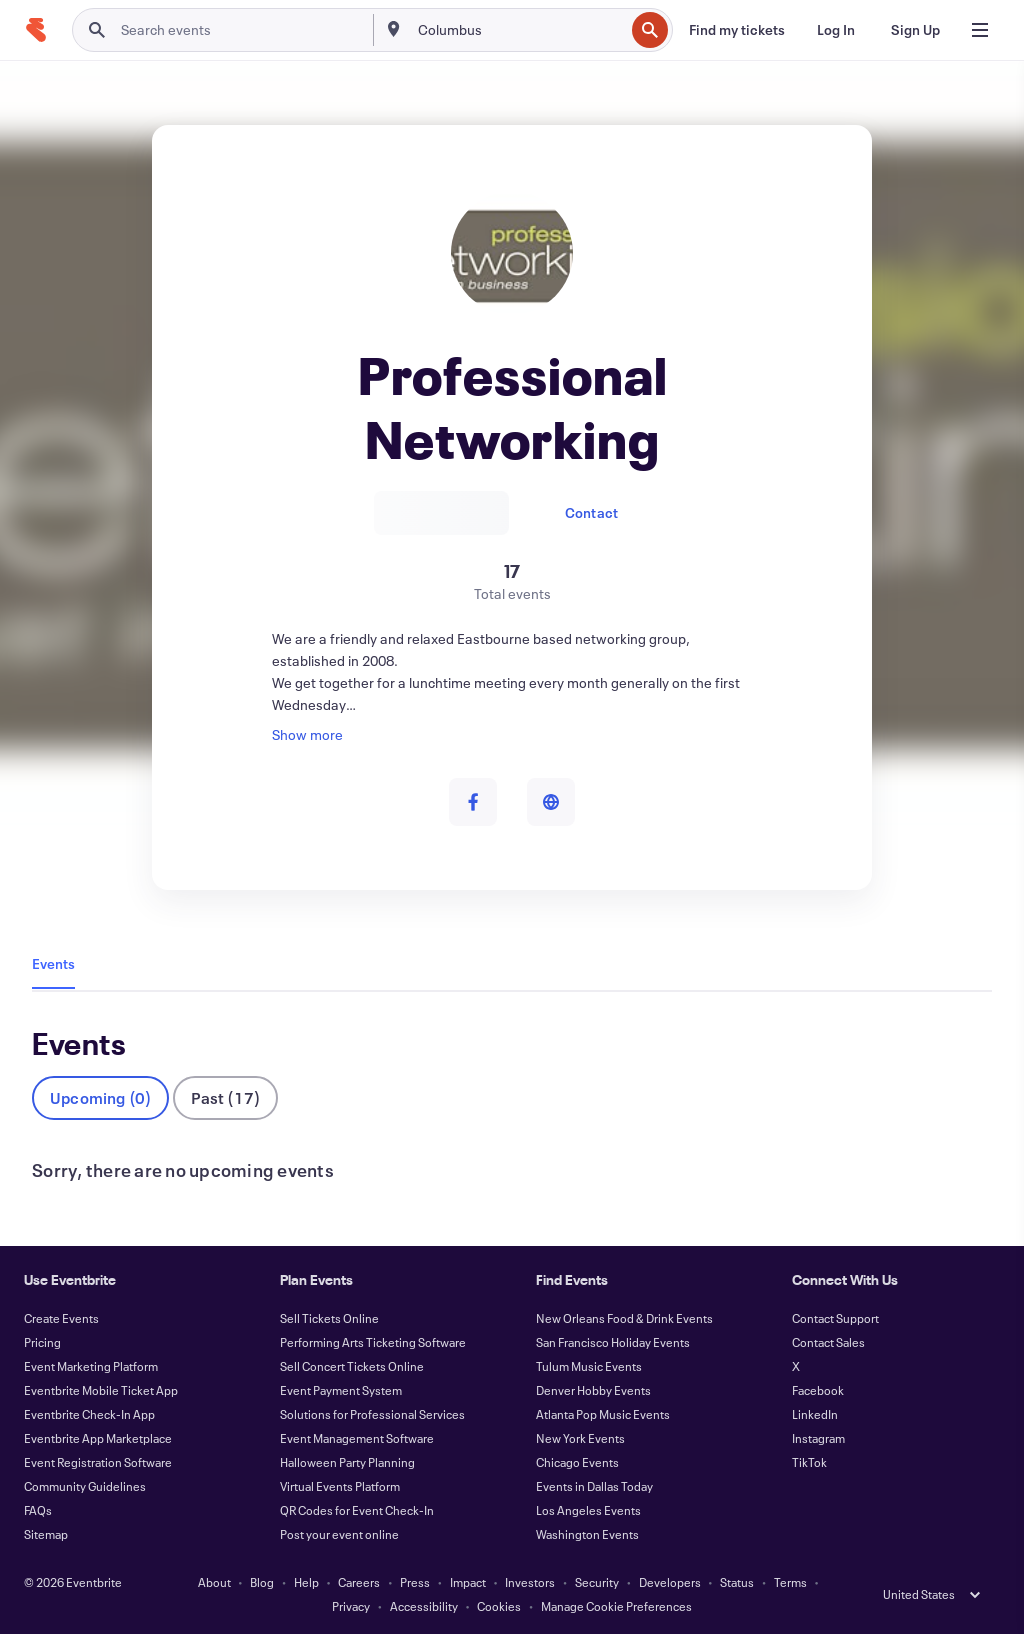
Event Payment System (341, 1390)
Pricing (42, 1342)
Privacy (351, 1606)
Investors (530, 1582)
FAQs (38, 1510)
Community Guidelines (85, 1486)
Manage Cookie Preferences (616, 1606)
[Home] (36, 30)
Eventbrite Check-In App (89, 1414)
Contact (591, 512)
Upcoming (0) (100, 1097)
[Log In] (836, 30)
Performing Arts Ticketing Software (373, 1342)
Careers (359, 1582)
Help (306, 1582)
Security (597, 1582)
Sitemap (46, 1534)
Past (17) (225, 1097)
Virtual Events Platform (340, 1486)
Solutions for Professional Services (372, 1414)
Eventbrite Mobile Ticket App (101, 1390)
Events (53, 963)
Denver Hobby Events (593, 1390)
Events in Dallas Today (594, 1486)
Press (415, 1582)
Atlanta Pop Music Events (603, 1414)
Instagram (818, 1438)
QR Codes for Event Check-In (357, 1510)
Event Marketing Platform (91, 1366)
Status (737, 1582)
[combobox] (519, 30)
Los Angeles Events (588, 1510)
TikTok (809, 1462)
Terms (790, 1582)
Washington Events (587, 1534)
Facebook (818, 1390)
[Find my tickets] (737, 30)
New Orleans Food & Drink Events (624, 1318)
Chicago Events (577, 1462)
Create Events (61, 1318)
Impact (468, 1582)
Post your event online (339, 1534)
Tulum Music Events (589, 1366)
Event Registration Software (98, 1462)
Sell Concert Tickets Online (352, 1366)
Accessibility (424, 1606)
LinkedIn (815, 1414)
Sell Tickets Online (329, 1318)
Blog (262, 1582)
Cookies (499, 1606)
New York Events (580, 1438)
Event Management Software (357, 1438)
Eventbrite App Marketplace (98, 1438)
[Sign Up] (915, 30)
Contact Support (835, 1318)
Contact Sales (828, 1342)
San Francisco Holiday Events (613, 1342)
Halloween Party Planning (347, 1462)
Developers (670, 1582)
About (214, 1582)
